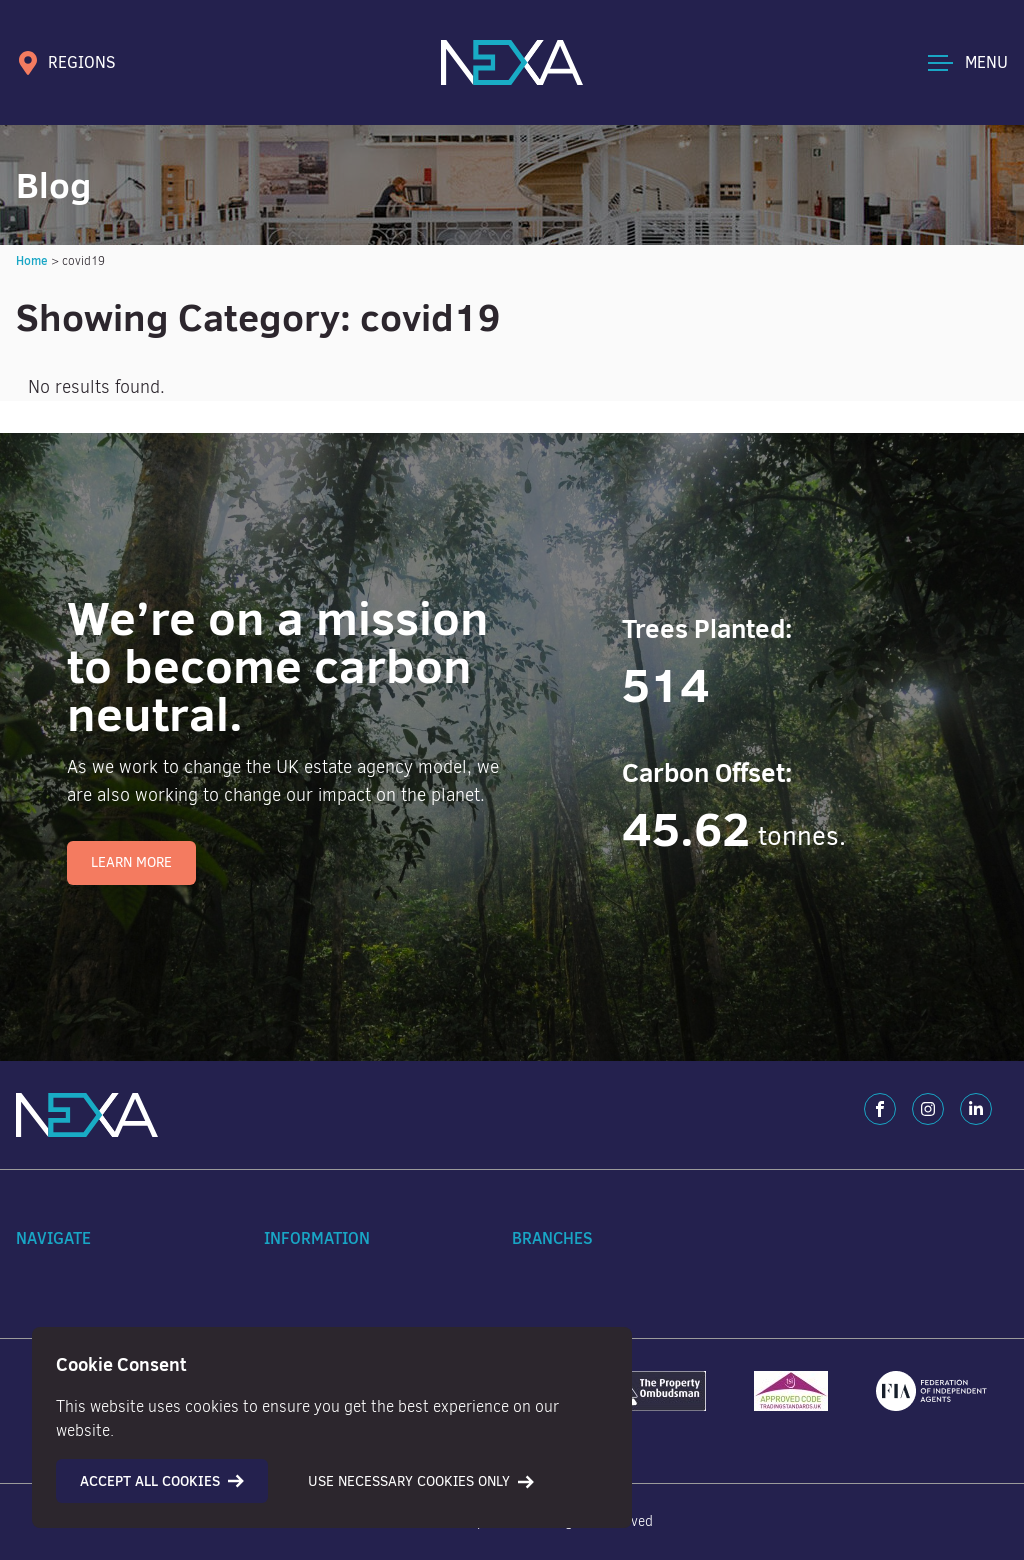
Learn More (131, 862)
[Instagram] (928, 1109)
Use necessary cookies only (421, 1481)
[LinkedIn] (976, 1109)
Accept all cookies (162, 1481)
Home (32, 260)
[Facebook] (880, 1109)
